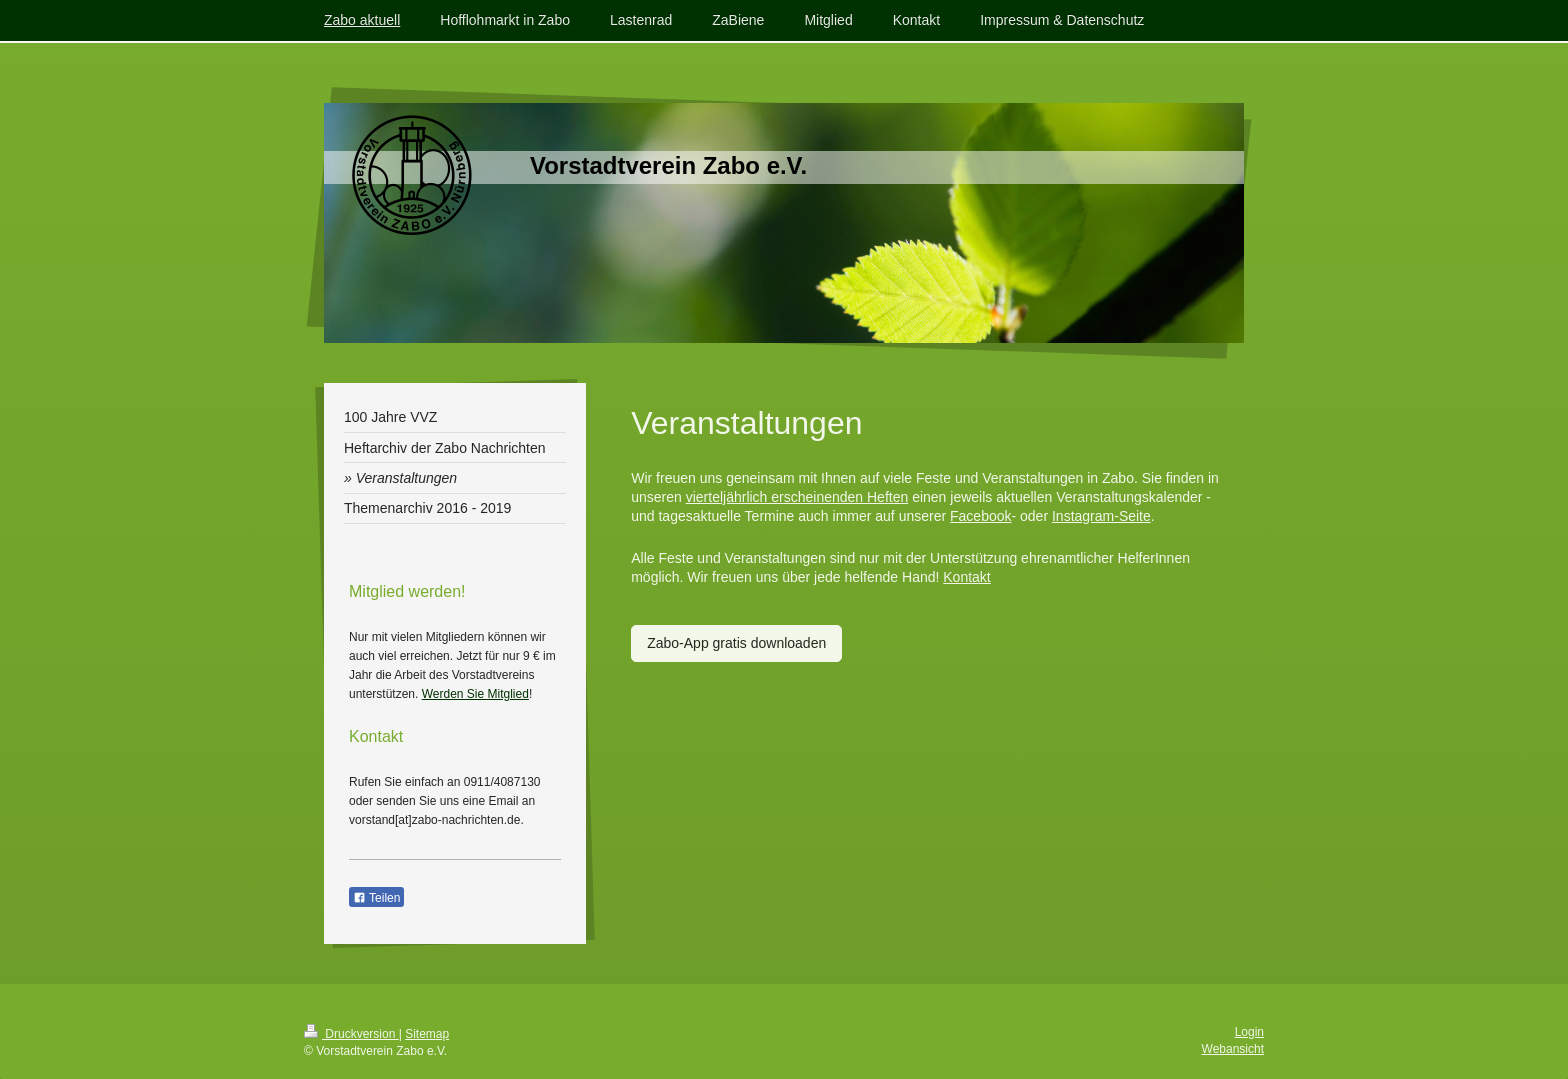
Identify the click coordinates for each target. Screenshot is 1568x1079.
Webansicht (1233, 1049)
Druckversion (351, 1034)
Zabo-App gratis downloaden (736, 643)
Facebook (980, 516)
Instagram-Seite (1101, 516)
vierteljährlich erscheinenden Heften (797, 497)
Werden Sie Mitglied (475, 694)
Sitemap (427, 1034)
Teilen (376, 898)
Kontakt (966, 577)
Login (1249, 1032)
